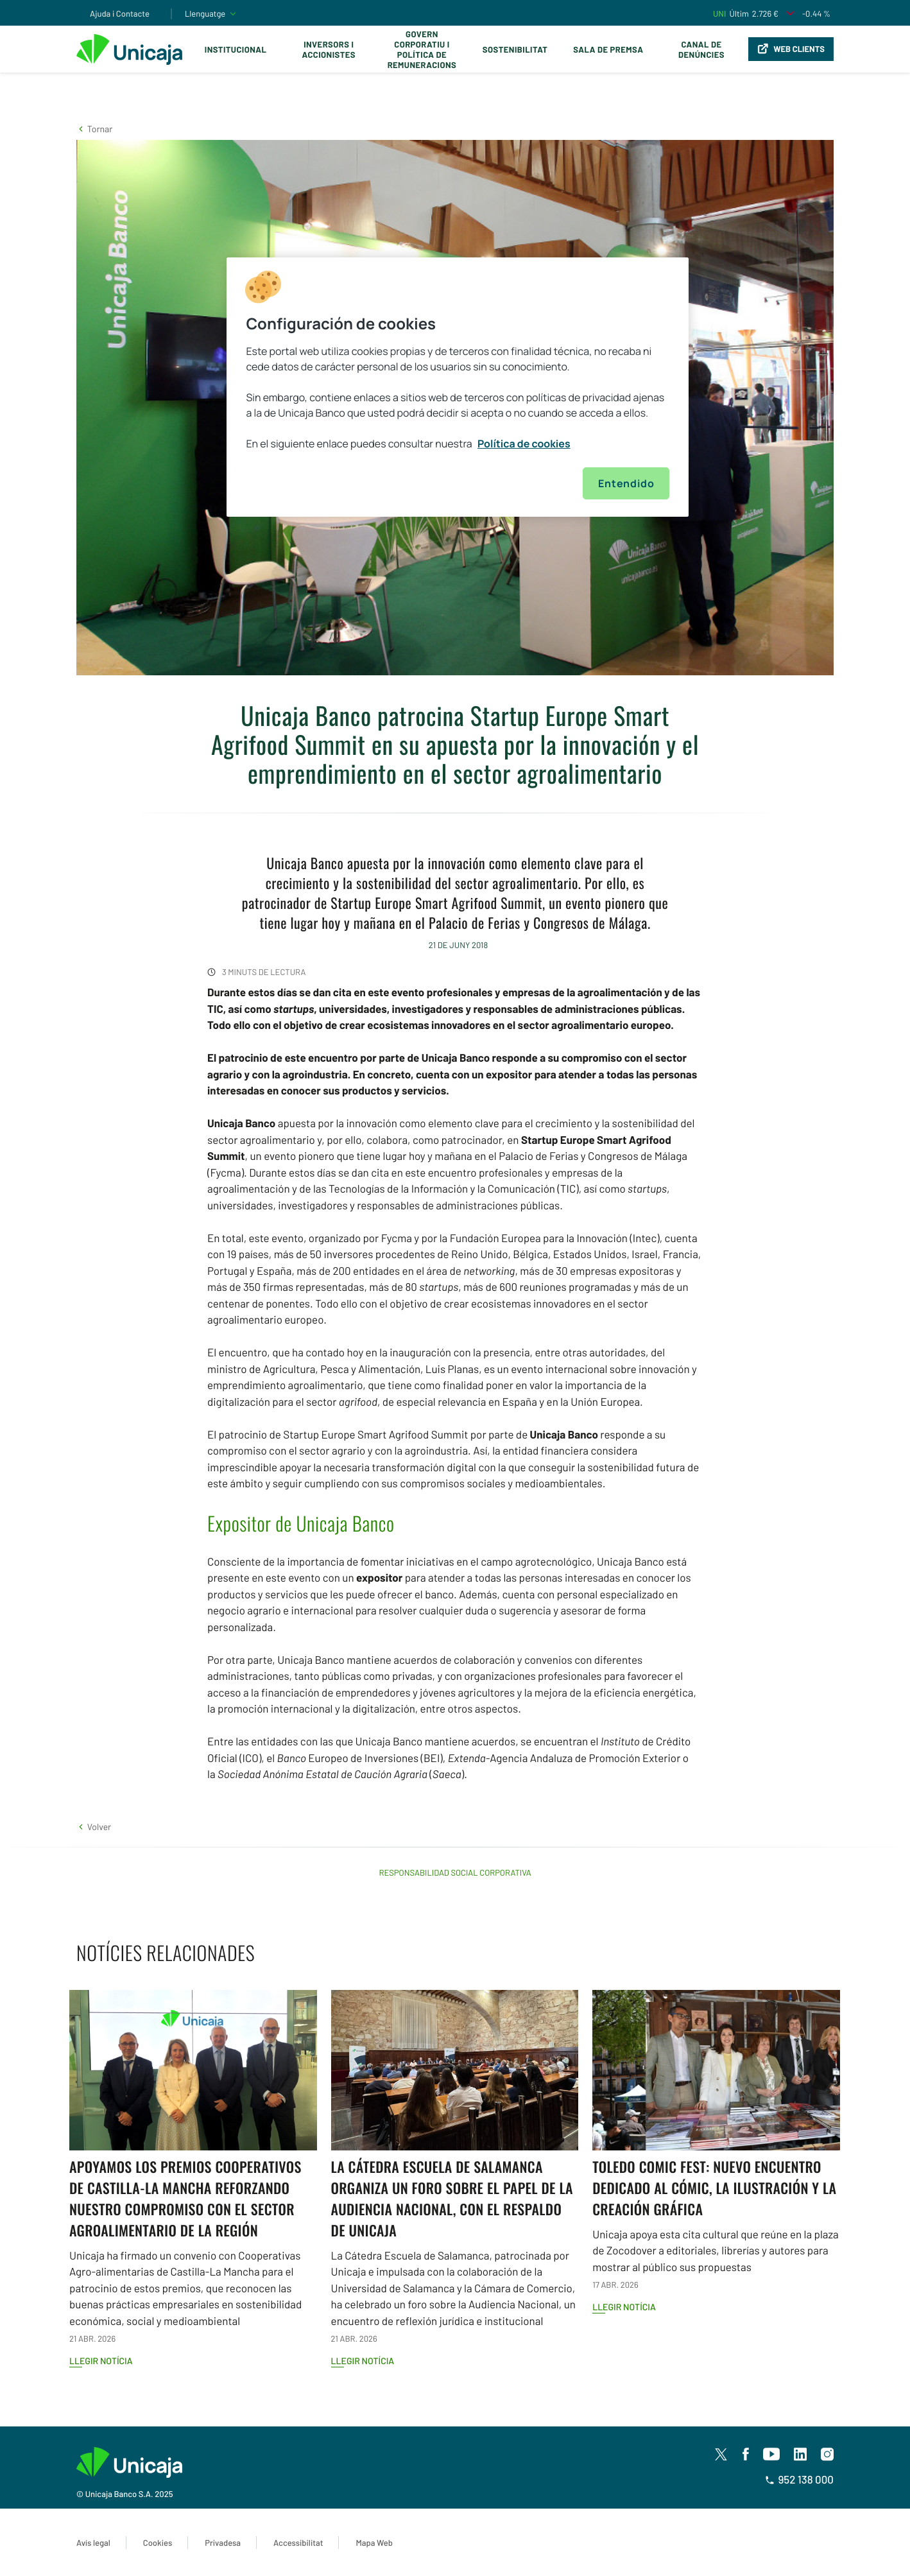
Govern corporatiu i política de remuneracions (422, 49)
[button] (94, 128)
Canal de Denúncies (701, 49)
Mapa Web (374, 2542)
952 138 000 (799, 2479)
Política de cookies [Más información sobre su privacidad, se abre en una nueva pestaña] (524, 444)
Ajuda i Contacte (120, 13)
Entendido (626, 483)
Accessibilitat (298, 2542)
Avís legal (93, 2542)
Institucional (236, 49)
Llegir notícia (101, 2360)
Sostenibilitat (515, 49)
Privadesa (223, 2542)
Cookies (157, 2542)
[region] (458, 387)
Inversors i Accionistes (329, 49)
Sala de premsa (608, 49)
